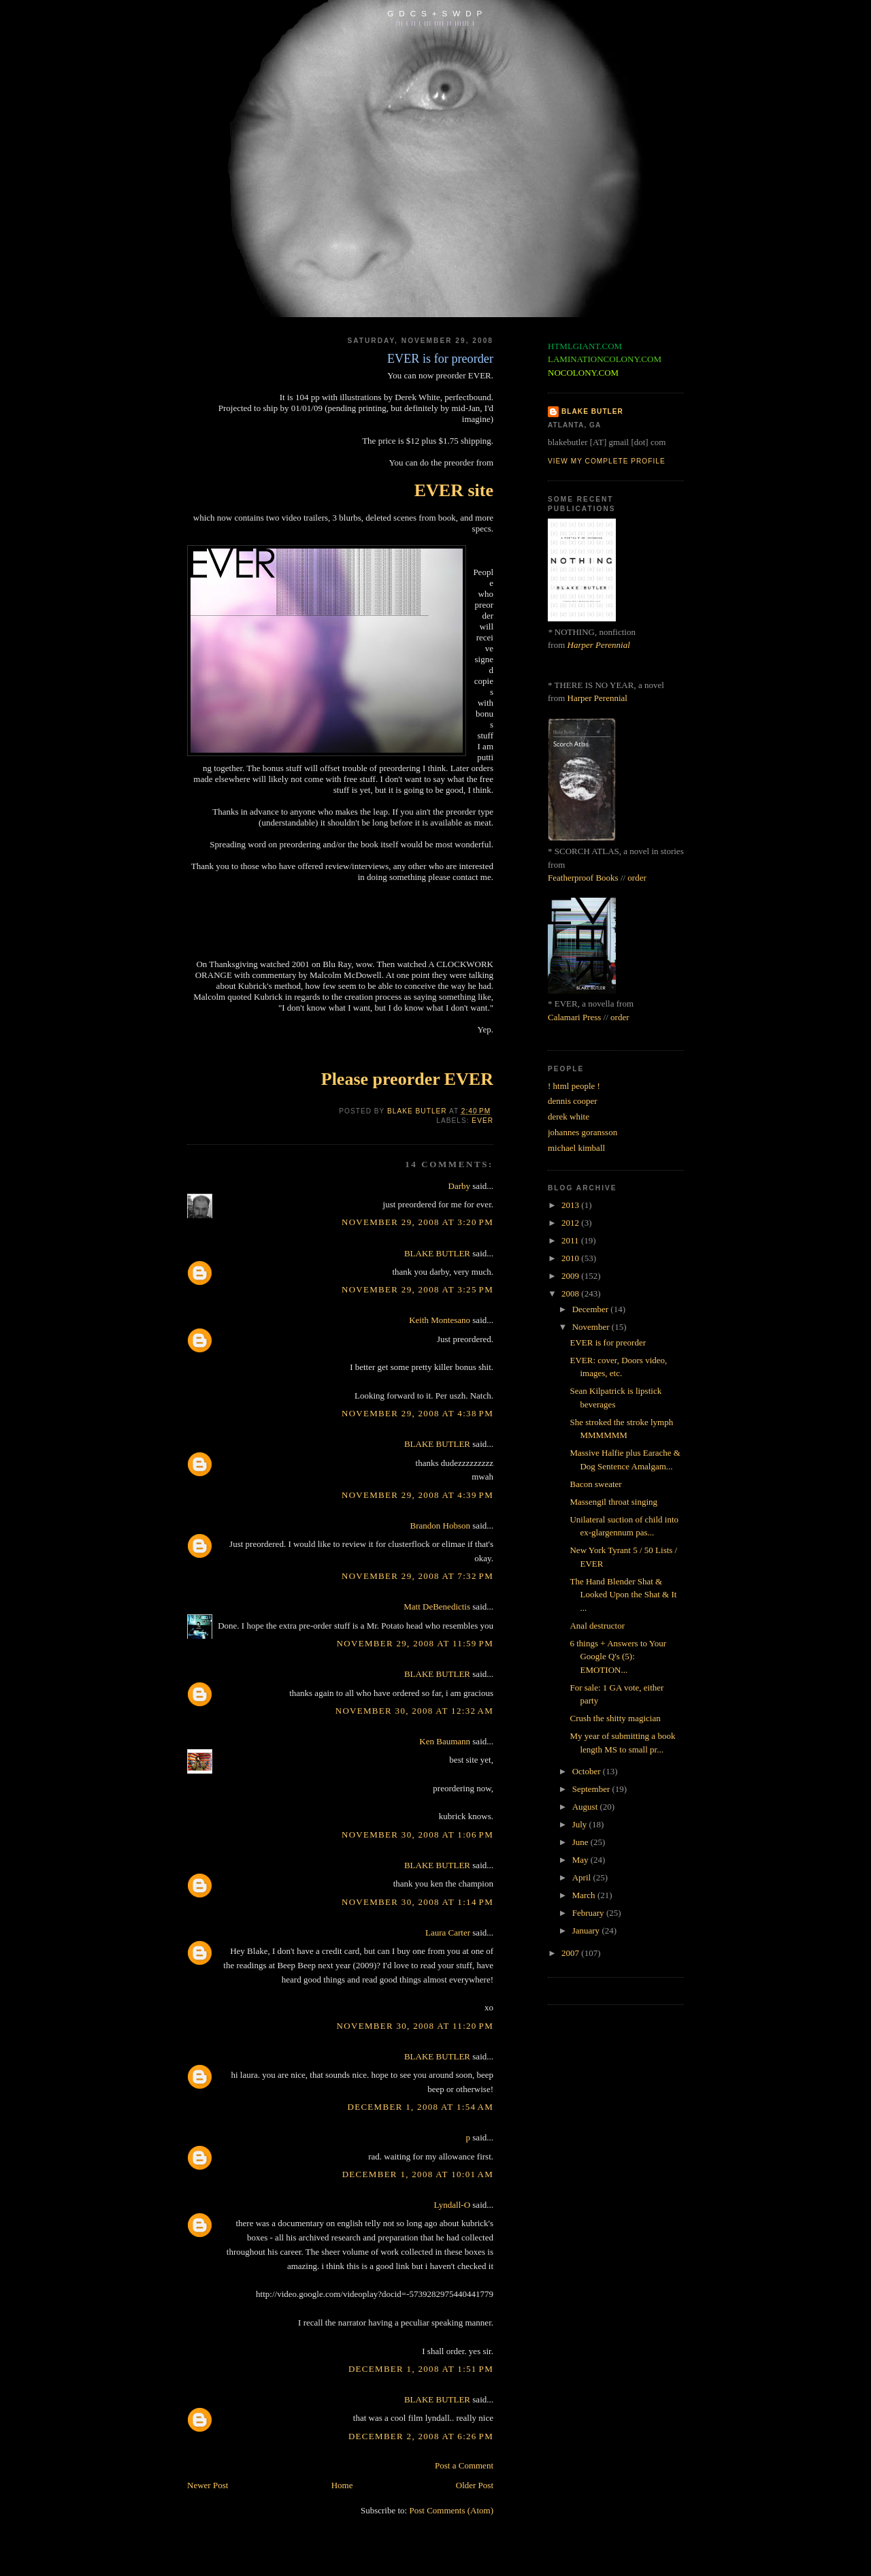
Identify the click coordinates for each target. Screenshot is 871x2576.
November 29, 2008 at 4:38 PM (417, 1413)
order (636, 878)
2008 (571, 1293)
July (580, 1824)
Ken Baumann (444, 1741)
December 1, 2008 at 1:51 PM (420, 2369)
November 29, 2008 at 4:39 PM (417, 1495)
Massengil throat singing (613, 1502)
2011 (571, 1240)
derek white (568, 1116)
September (592, 1789)
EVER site (453, 490)
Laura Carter (447, 1932)
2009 (571, 1276)
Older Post (474, 2485)
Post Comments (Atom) (451, 2510)
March (584, 1895)
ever (482, 1120)
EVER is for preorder (608, 1342)
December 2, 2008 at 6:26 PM (420, 2436)
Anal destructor (597, 1625)
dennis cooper (572, 1101)
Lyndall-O (452, 2205)
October (587, 1771)
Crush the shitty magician (615, 1718)
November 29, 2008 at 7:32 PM (417, 1576)
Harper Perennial (599, 645)
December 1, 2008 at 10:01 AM (417, 2174)
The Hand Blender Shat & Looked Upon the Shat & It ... (623, 1594)
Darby (459, 1186)
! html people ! (574, 1086)
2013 (571, 1205)
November (592, 1327)
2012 (571, 1223)
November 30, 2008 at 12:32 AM (414, 1711)
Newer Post (207, 2485)
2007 (571, 1953)
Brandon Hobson (440, 1525)
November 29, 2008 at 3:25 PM (417, 1289)
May (581, 1860)
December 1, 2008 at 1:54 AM (420, 2107)
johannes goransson (582, 1132)
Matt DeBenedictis (437, 1606)
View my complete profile (606, 461)
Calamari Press (574, 1017)
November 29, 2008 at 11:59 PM (415, 1643)
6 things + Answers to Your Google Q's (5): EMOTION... (618, 1656)
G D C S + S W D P (435, 13)
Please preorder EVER (407, 1079)
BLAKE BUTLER (437, 1253)
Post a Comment (464, 2465)
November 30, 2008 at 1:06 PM (417, 1834)
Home (342, 2485)
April (582, 1877)
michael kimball (576, 1148)
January (587, 1930)
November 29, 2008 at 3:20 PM (417, 1222)
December (591, 1309)
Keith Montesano (439, 1320)
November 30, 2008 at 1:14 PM (417, 1902)
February (589, 1913)
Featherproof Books (583, 878)
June (581, 1842)
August (586, 1806)
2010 (571, 1258)
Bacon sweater (595, 1484)
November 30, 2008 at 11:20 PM (415, 2026)
